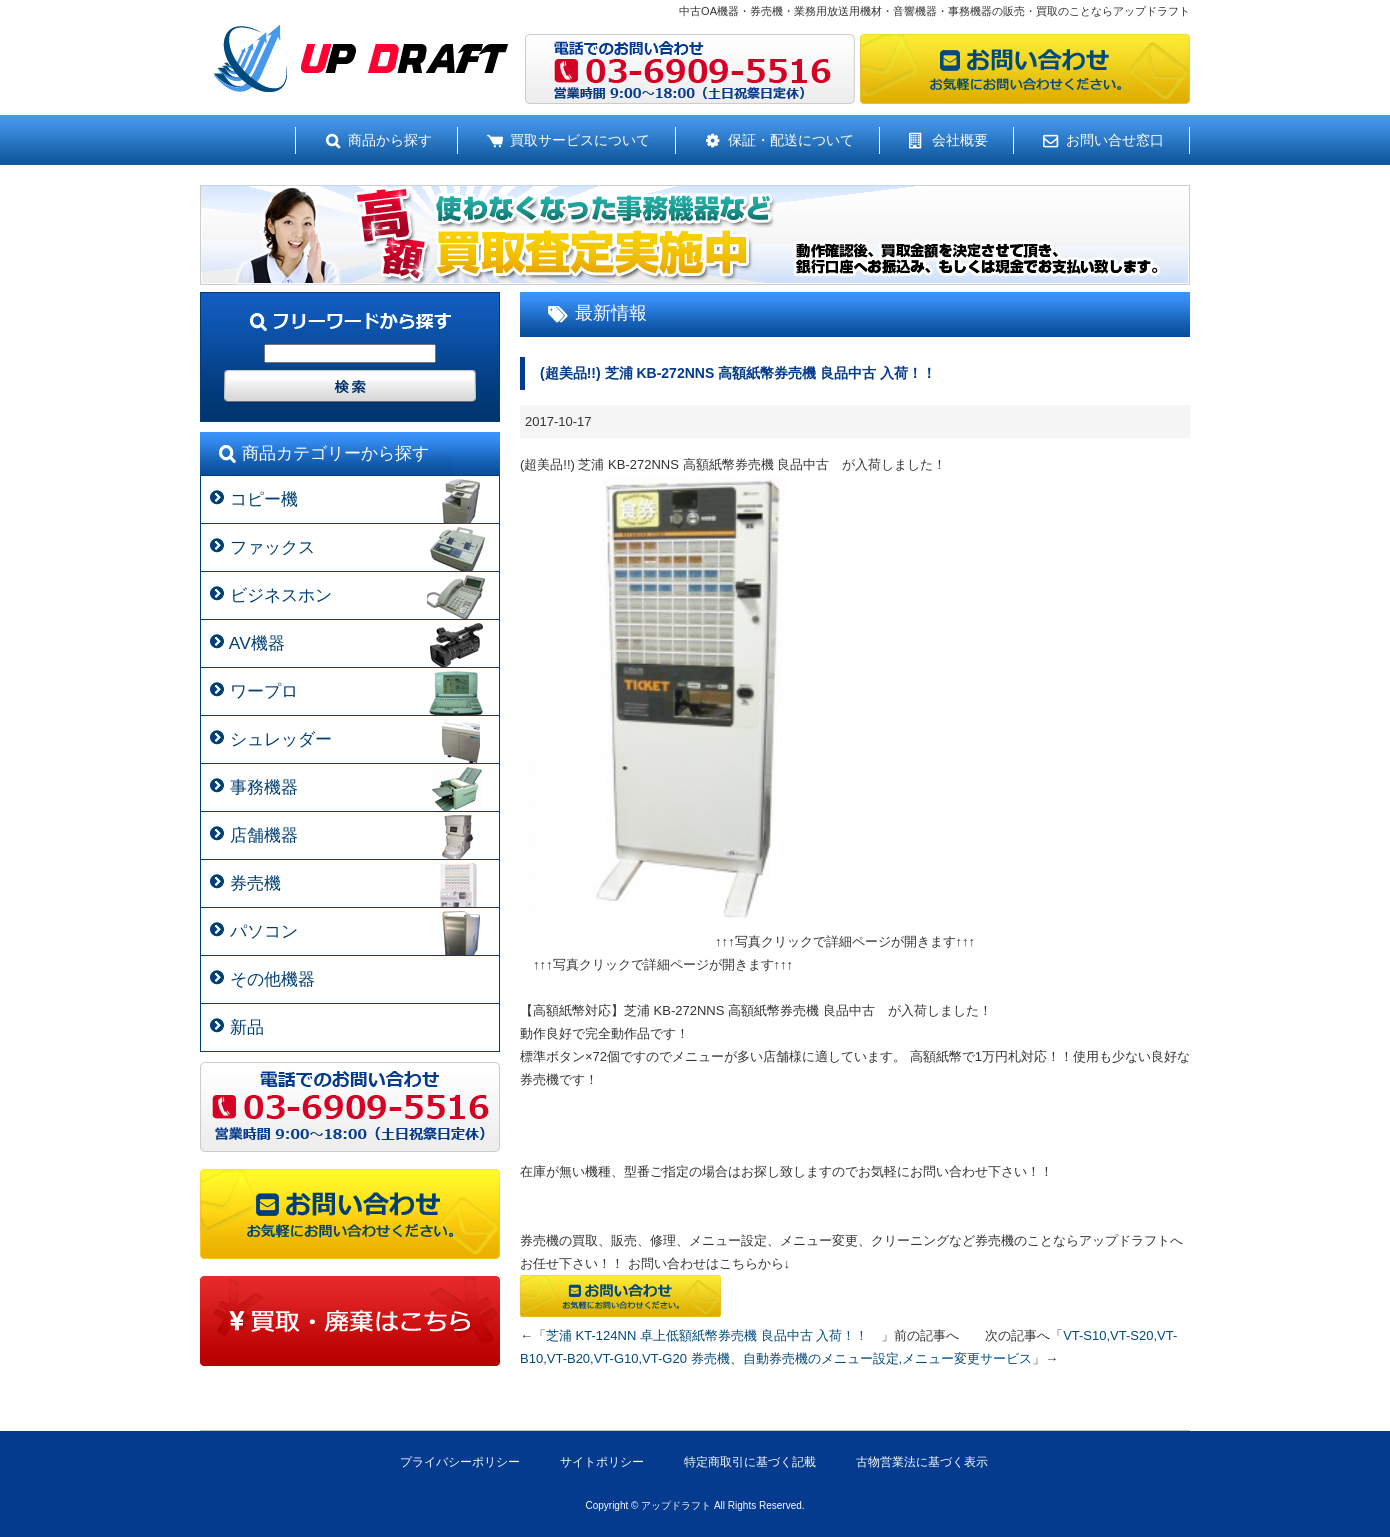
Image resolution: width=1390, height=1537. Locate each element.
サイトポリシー (602, 1462)
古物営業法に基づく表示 (922, 1462)
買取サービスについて (580, 140)
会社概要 (960, 140)
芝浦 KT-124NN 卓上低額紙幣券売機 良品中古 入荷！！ (713, 1335)
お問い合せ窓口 (1115, 140)
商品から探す (390, 140)
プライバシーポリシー (460, 1462)
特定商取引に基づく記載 (750, 1462)
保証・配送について (791, 140)
